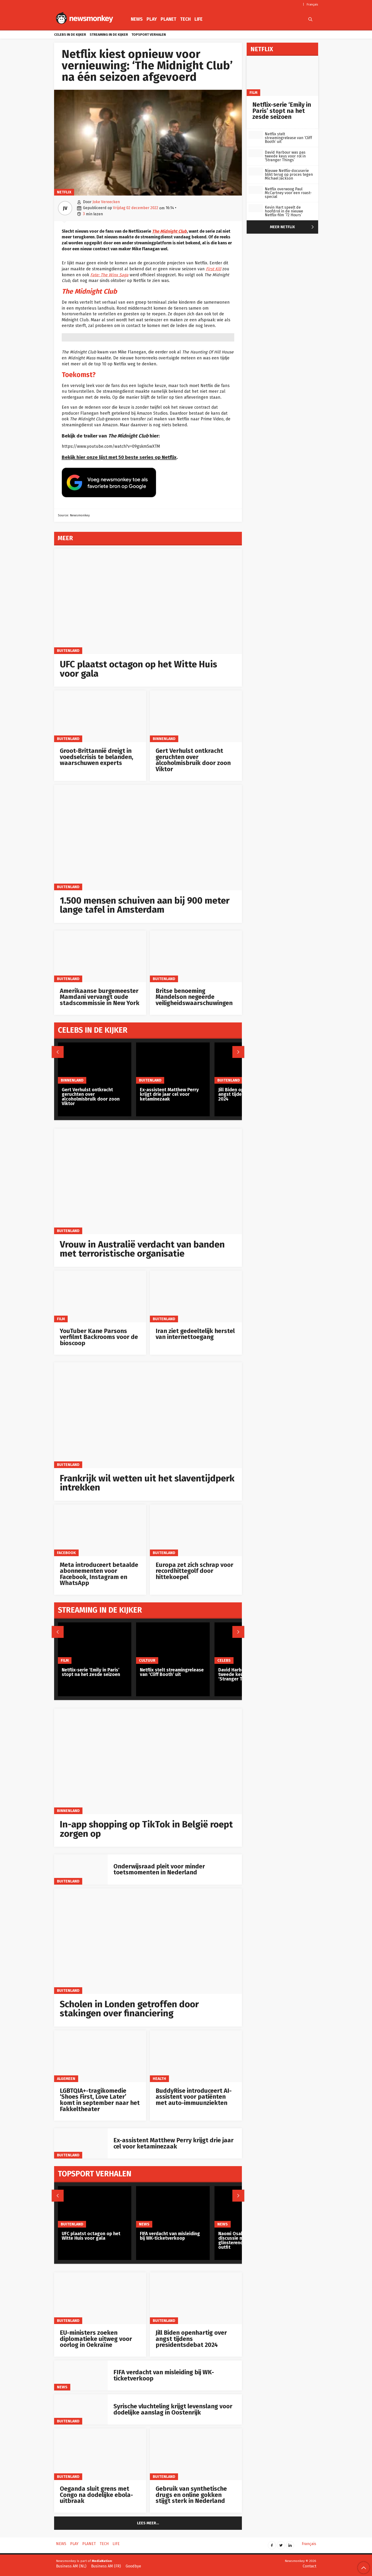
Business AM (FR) (106, 2563)
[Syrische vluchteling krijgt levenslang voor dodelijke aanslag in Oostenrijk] (81, 2407)
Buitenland (68, 648)
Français (312, 4)
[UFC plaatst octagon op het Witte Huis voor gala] (148, 598)
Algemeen (66, 2076)
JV (65, 208)
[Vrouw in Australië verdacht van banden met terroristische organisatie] (148, 1179)
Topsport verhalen (149, 35)
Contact (309, 2563)
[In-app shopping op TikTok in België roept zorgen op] (148, 1758)
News (137, 19)
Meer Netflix (293, 227)
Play (152, 19)
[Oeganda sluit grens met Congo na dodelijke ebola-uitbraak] (100, 2451)
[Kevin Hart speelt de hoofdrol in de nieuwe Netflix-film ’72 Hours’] (256, 208)
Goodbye (133, 2563)
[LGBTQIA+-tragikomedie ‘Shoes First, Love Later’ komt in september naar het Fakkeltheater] (100, 2053)
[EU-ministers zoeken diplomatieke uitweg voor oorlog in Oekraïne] (100, 2295)
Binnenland (164, 736)
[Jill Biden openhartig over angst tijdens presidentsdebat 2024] (196, 2295)
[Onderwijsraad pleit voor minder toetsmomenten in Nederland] (81, 1867)
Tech (185, 19)
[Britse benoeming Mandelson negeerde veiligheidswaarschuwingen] (196, 954)
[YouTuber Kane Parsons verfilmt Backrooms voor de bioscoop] (100, 1294)
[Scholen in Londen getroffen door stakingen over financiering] (148, 1938)
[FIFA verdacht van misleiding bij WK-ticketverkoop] (81, 2373)
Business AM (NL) (71, 2563)
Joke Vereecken (106, 202)
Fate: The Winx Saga (109, 274)
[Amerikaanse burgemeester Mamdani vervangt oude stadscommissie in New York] (100, 954)
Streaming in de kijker (109, 35)
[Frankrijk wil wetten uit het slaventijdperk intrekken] (148, 1412)
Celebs (224, 1657)
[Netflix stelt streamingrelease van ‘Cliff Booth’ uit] (173, 1640)
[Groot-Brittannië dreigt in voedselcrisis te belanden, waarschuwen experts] (100, 714)
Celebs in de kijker (70, 35)
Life (198, 19)
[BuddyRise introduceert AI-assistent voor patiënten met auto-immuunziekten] (196, 2053)
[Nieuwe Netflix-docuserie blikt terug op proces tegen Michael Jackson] (256, 171)
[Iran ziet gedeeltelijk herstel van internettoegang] (196, 1294)
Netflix (64, 192)
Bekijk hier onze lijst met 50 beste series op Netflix (119, 457)
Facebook (66, 1550)
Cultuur (147, 1657)
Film (61, 1316)
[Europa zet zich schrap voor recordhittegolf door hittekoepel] (196, 1528)
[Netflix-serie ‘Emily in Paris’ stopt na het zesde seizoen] (95, 1640)
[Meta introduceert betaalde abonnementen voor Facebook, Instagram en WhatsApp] (100, 1528)
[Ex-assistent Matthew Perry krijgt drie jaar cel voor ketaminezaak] (81, 2141)
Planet (168, 19)
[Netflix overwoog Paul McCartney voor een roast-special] (256, 190)
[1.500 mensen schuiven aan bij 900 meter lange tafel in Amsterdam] (148, 835)
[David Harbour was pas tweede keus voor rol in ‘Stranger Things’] (256, 153)
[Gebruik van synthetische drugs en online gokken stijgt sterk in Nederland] (196, 2451)
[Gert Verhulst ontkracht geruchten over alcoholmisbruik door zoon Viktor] (196, 714)
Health (159, 2076)
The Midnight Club (169, 231)
